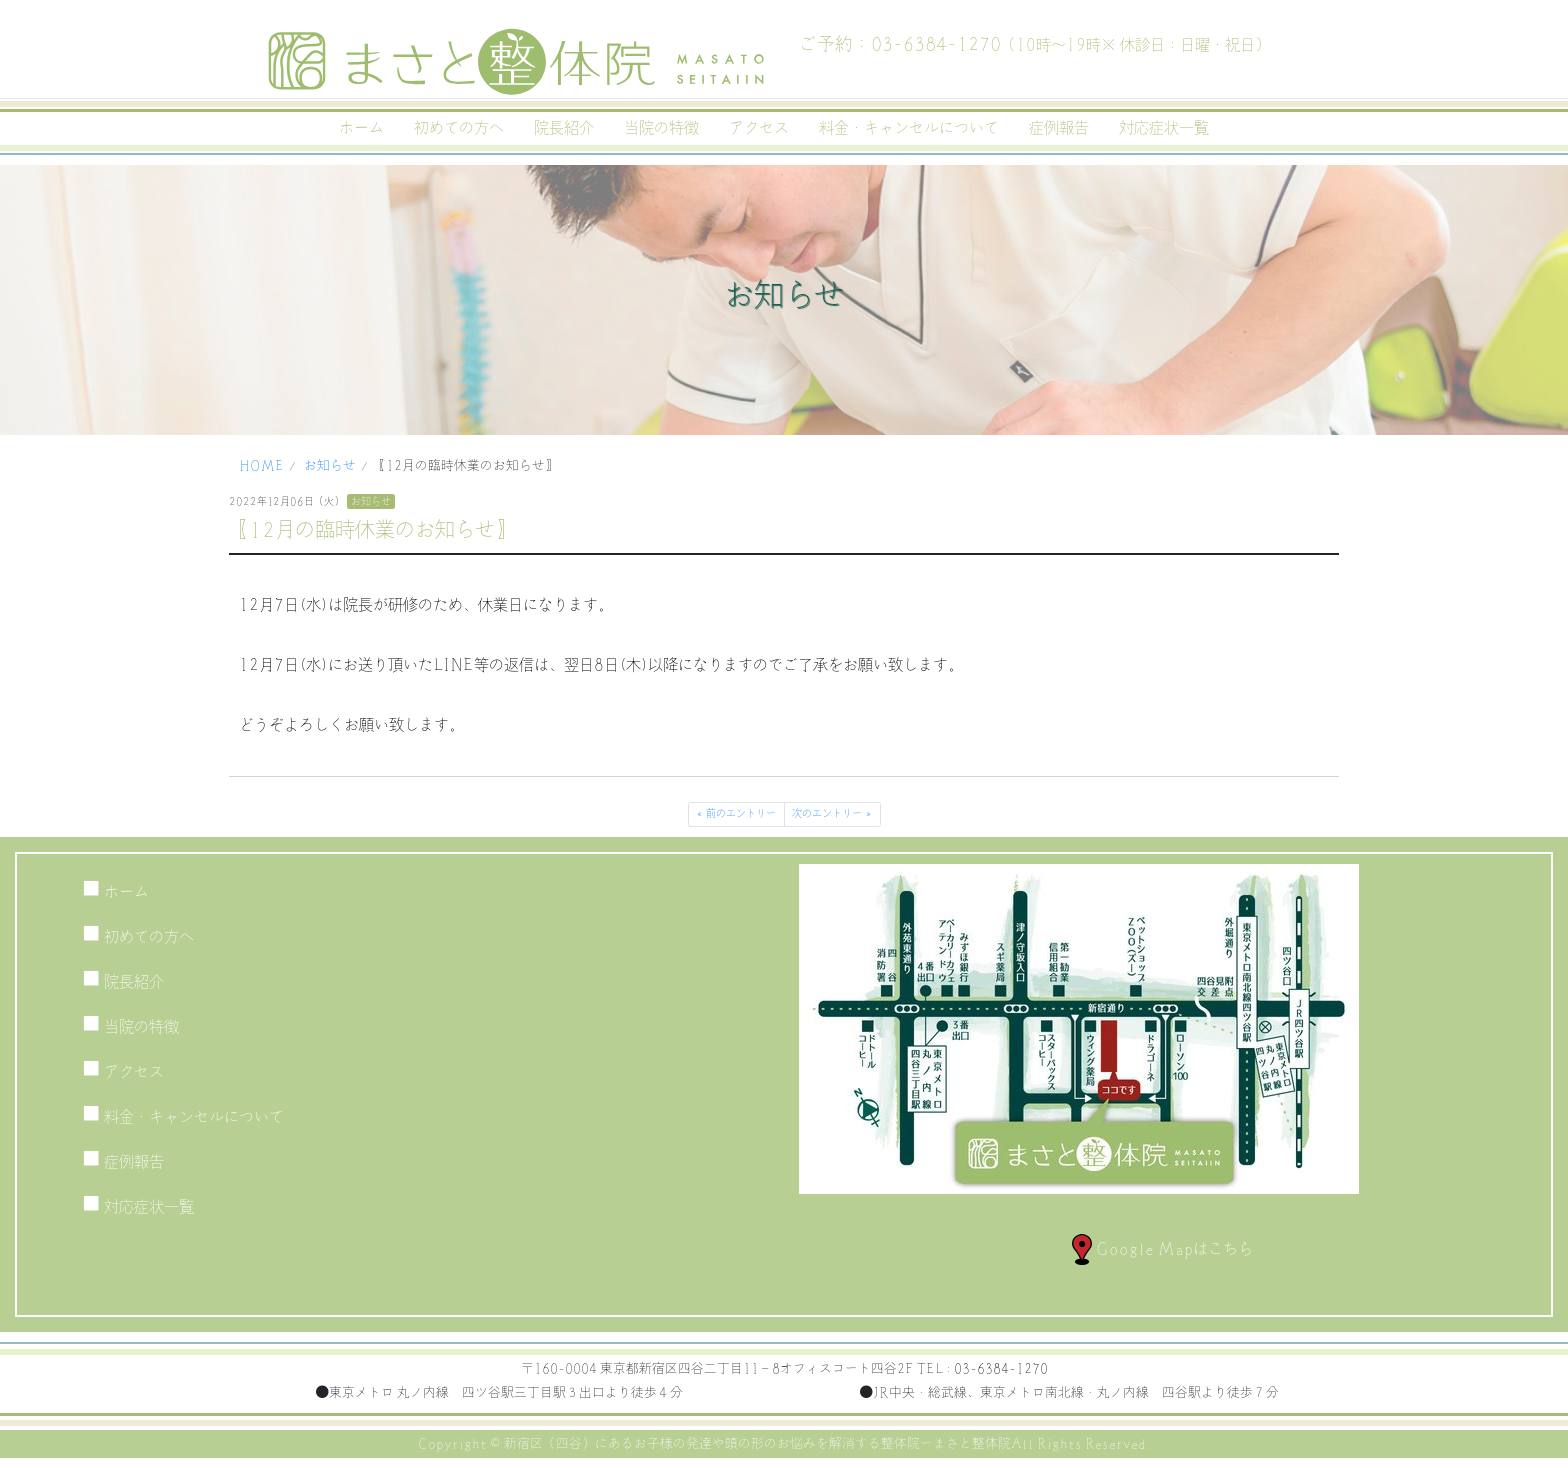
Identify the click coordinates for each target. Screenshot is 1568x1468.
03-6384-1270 (1001, 1369)
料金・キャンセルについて (909, 128)
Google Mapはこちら (1162, 1249)
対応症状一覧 (1164, 128)
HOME (261, 466)
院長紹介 (564, 128)
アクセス (759, 128)
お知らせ (330, 466)
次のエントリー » (832, 813)
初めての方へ (459, 128)
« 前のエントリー (736, 813)
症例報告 (1059, 128)
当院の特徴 (661, 128)
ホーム (361, 128)
